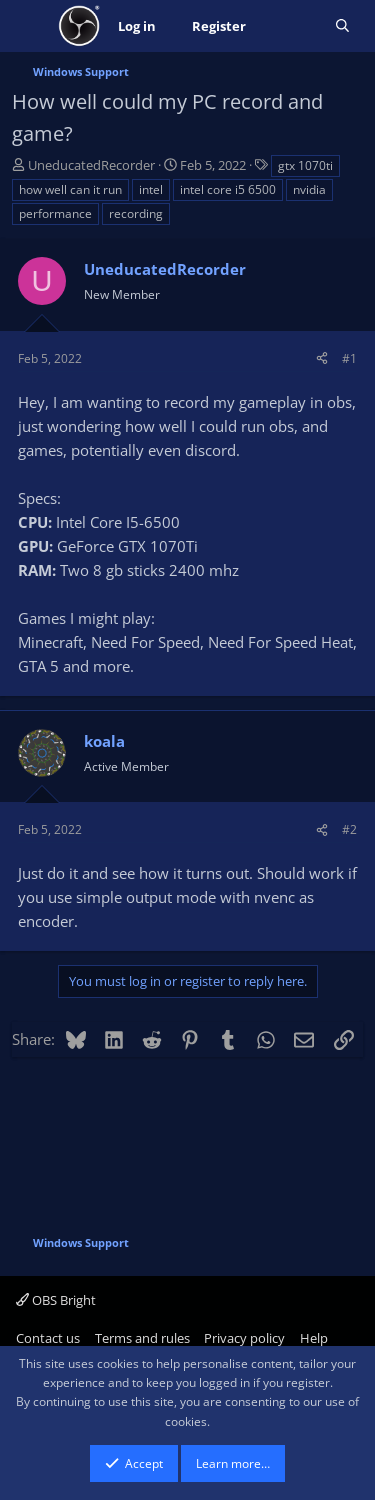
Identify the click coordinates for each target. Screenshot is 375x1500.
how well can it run (70, 189)
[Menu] (29, 26)
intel (151, 189)
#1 (349, 358)
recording (136, 213)
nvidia (309, 189)
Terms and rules (142, 1338)
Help (314, 1338)
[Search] (342, 26)
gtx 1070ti (305, 165)
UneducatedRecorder (91, 165)
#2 (349, 829)
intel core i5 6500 (228, 189)
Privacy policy (244, 1338)
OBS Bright (56, 1300)
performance (55, 213)
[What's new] (290, 26)
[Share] (322, 358)
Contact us (48, 1338)
